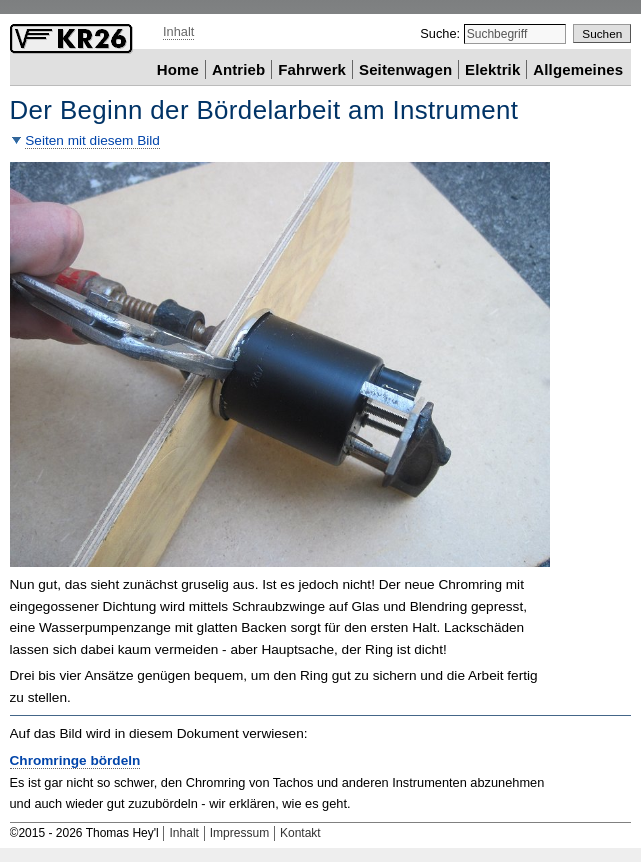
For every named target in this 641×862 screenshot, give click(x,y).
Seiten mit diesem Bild (92, 140)
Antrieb (238, 68)
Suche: (441, 33)
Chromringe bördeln (75, 760)
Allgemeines (578, 68)
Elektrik (492, 68)
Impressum (239, 833)
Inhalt (178, 31)
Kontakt (300, 833)
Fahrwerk (312, 68)
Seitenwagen (405, 68)
